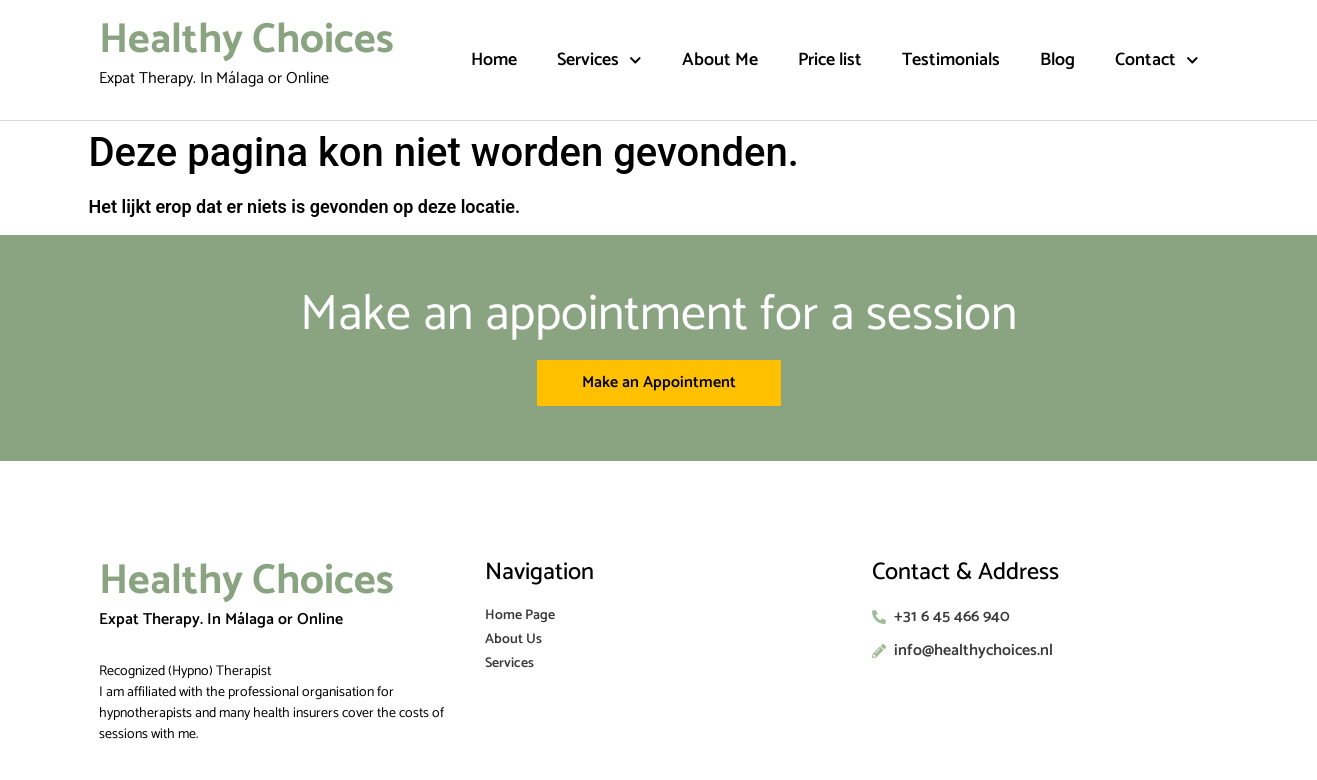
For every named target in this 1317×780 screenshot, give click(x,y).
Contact (1157, 60)
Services (599, 60)
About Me (720, 60)
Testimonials (951, 60)
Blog (1057, 60)
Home (494, 60)
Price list (830, 60)
